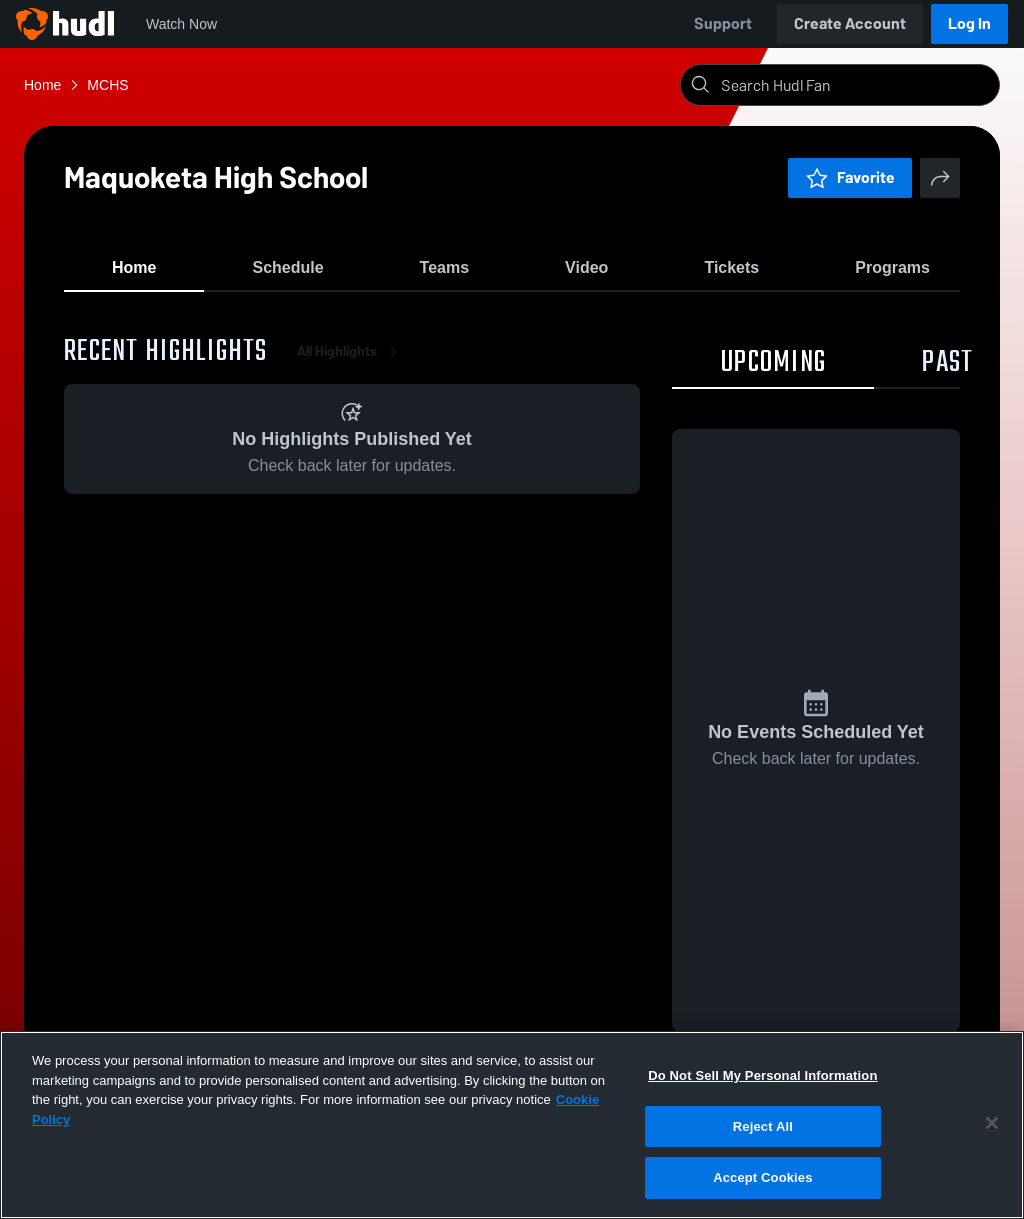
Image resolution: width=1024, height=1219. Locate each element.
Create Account (850, 23)
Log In (969, 23)
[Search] (856, 85)
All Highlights (351, 359)
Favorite (850, 177)
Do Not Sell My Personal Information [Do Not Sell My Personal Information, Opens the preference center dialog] (762, 1075)
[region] (512, 1125)
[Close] (992, 1123)
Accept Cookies (762, 1177)
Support (723, 23)
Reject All (763, 1126)
